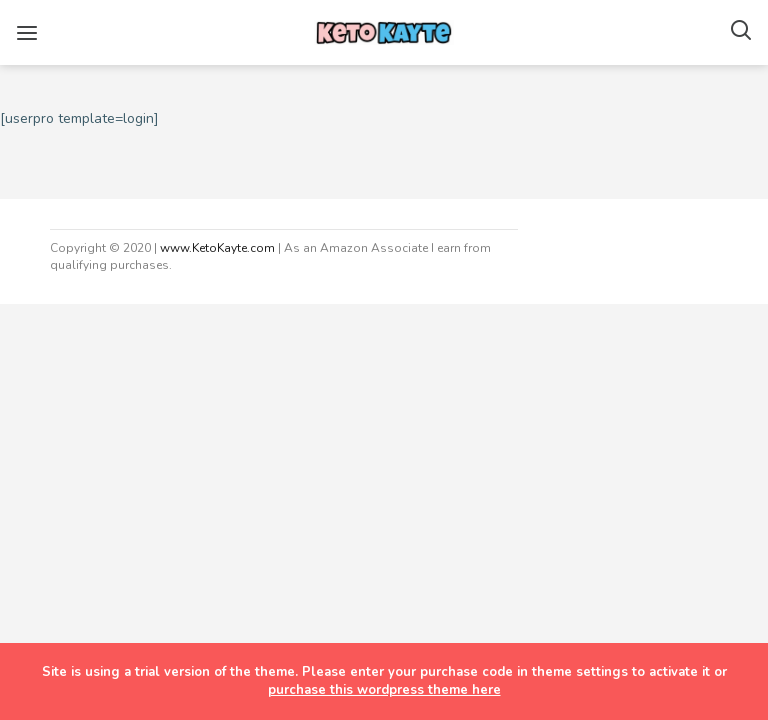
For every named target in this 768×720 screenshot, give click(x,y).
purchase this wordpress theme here (384, 690)
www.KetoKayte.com (217, 248)
